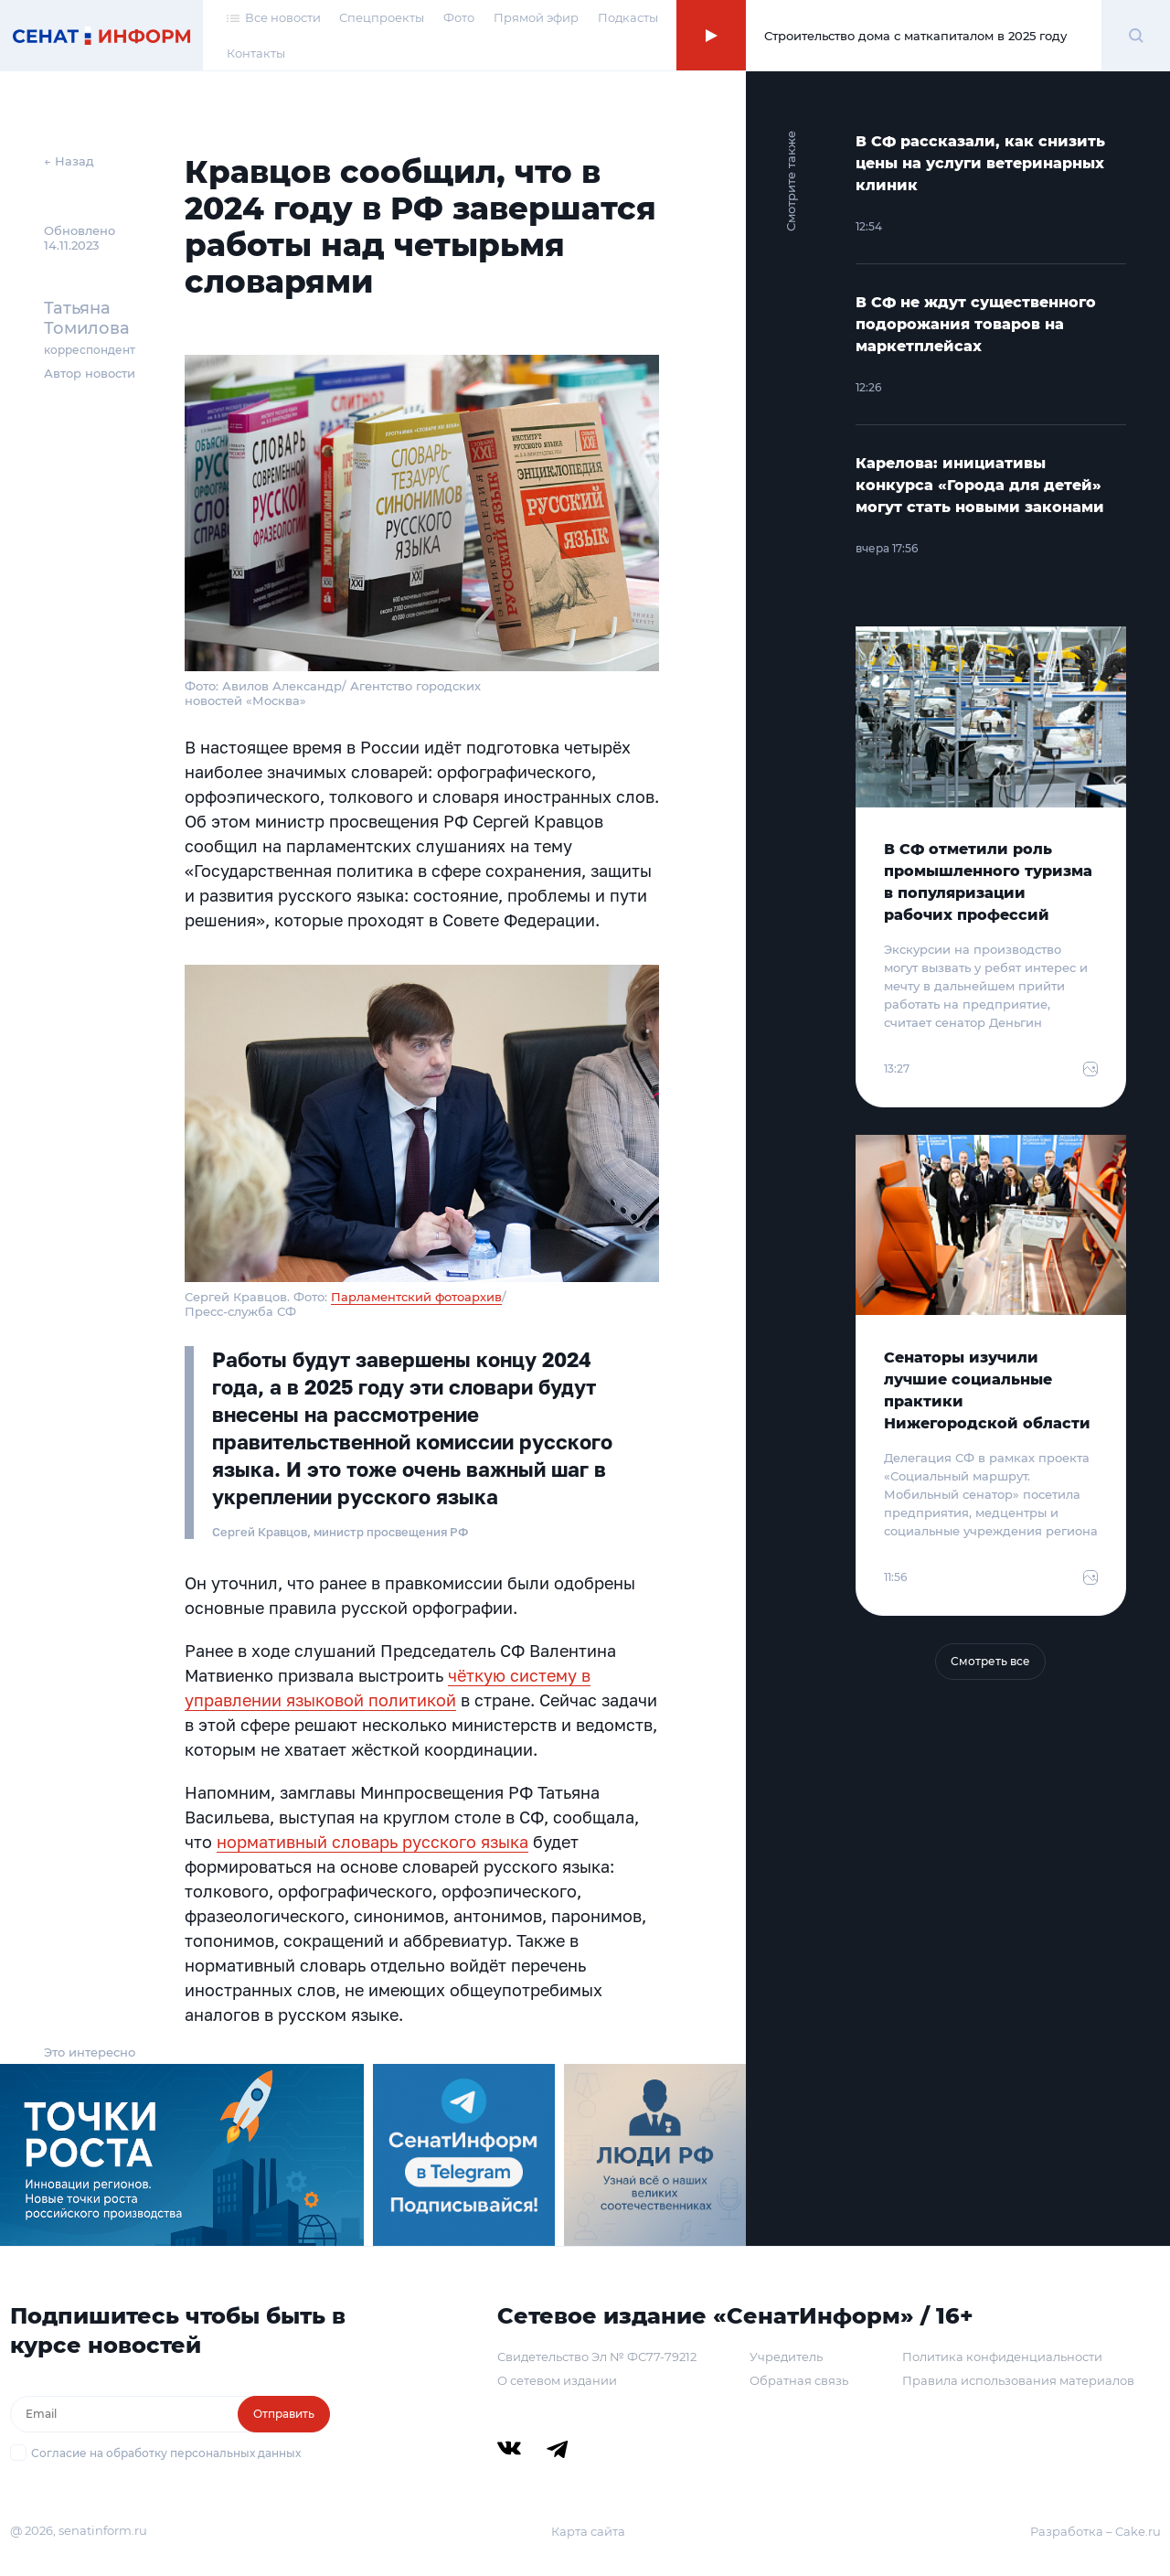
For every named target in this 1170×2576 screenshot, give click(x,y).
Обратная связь (799, 2380)
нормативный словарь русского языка (372, 1842)
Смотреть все (990, 1661)
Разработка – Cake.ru (1095, 2531)
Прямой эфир (536, 17)
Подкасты (628, 17)
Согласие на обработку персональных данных (166, 2453)
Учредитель (786, 2356)
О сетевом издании (557, 2380)
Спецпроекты (381, 17)
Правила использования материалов (1018, 2380)
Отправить (283, 2414)
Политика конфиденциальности (1002, 2356)
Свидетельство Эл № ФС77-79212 (597, 2356)
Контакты (256, 53)
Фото (458, 17)
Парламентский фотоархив (416, 1296)
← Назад (69, 161)
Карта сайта (588, 2531)
